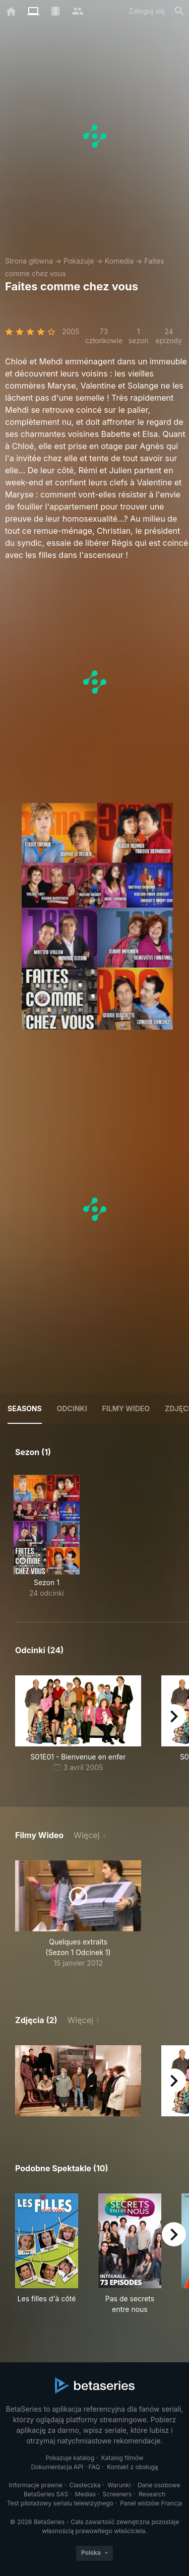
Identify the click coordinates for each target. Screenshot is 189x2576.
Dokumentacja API (57, 2467)
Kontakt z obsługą (132, 2467)
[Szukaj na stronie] (179, 11)
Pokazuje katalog (69, 2458)
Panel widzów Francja (151, 2503)
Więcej (86, 1835)
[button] (78, 2080)
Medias (85, 2494)
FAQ (94, 2467)
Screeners (117, 2494)
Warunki (119, 2485)
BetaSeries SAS (46, 2494)
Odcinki (72, 1408)
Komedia (119, 261)
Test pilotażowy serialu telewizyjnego (60, 2503)
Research (152, 2494)
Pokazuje (79, 261)
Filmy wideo (126, 1408)
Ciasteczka (84, 2485)
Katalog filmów (122, 2458)
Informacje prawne (35, 2485)
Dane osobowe (159, 2485)
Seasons (25, 1408)
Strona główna (29, 261)
